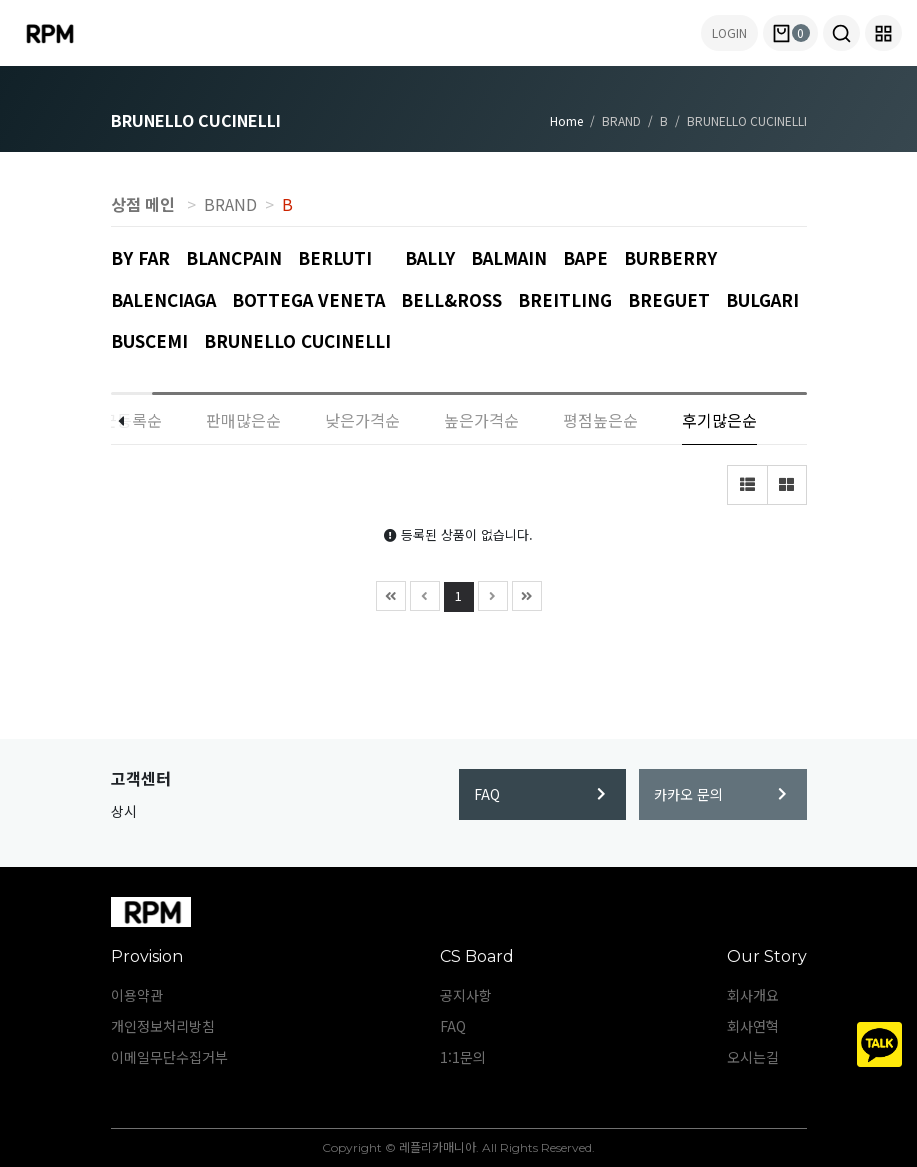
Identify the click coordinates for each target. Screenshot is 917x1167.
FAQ (540, 794)
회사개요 (753, 995)
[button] (841, 33)
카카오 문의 (720, 794)
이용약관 (137, 995)
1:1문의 (463, 1057)
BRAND (230, 204)
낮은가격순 (362, 420)
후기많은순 (719, 420)
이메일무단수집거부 (169, 1057)
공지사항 (466, 995)
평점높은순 (600, 420)
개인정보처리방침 (163, 1026)
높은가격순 (481, 420)
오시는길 (753, 1057)
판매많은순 (243, 420)
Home (566, 120)
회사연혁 (753, 1026)
